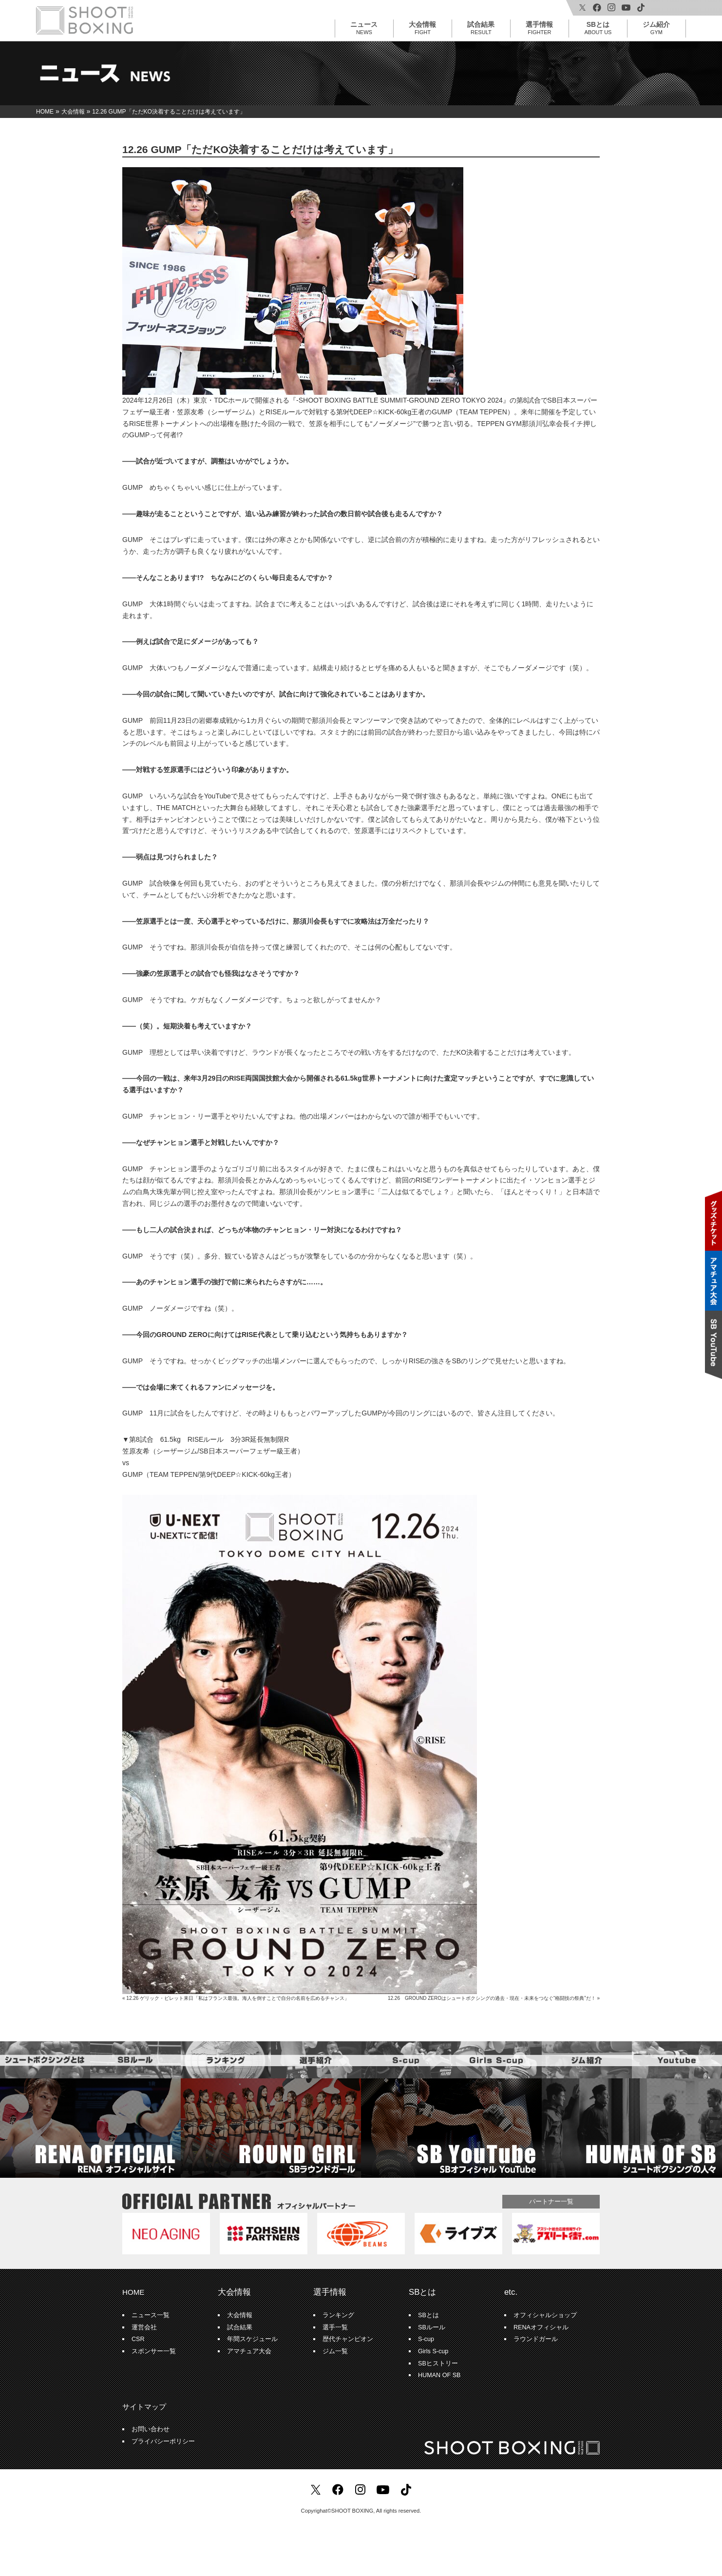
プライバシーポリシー (163, 2441)
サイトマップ (144, 2406)
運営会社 (144, 2327)
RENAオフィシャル (541, 2327)
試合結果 (480, 27)
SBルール (431, 2327)
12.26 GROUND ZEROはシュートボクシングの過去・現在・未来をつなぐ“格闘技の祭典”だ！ (492, 1998)
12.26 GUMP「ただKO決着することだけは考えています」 (260, 149)
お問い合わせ (151, 2429)
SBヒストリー (438, 2363)
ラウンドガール (535, 2339)
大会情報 (422, 27)
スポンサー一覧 (154, 2351)
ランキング (338, 2315)
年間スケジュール (252, 2339)
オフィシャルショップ (545, 2315)
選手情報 (539, 27)
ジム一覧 (335, 2351)
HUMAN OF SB (439, 2375)
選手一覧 (335, 2327)
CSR (138, 2339)
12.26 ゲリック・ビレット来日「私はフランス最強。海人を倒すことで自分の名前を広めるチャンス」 (237, 1998)
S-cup (426, 2339)
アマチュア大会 (249, 2351)
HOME (133, 2292)
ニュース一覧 (151, 2315)
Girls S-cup (433, 2351)
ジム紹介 (656, 27)
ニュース (364, 27)
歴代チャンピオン (348, 2339)
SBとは (597, 27)
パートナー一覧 (551, 2201)
